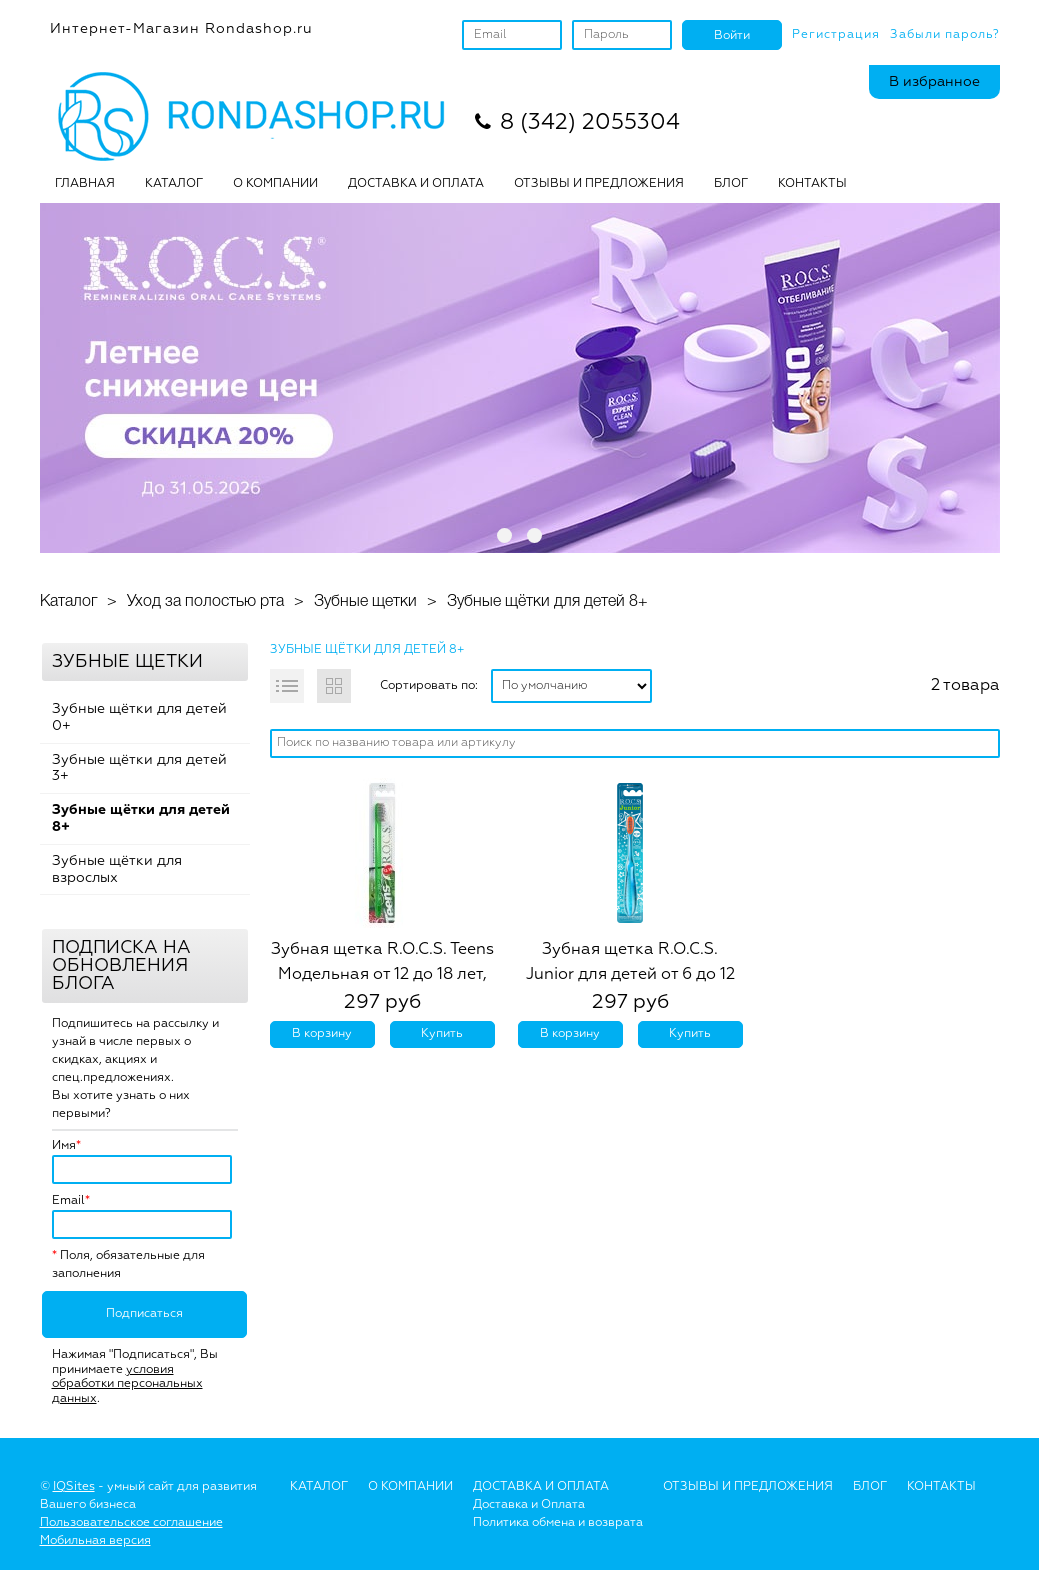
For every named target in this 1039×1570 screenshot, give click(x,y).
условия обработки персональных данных (127, 1384)
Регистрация (836, 35)
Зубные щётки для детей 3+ (139, 768)
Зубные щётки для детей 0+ (139, 717)
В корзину (322, 1034)
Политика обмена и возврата (558, 1523)
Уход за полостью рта (205, 602)
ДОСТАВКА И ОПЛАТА (416, 184)
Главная (85, 184)
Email (68, 1201)
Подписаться (144, 1314)
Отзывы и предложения (748, 1487)
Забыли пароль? (945, 35)
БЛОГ (731, 184)
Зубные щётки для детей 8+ (547, 602)
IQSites (74, 1487)
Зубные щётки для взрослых (117, 869)
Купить (442, 1034)
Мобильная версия (95, 1541)
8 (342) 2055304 (590, 123)
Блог (870, 1487)
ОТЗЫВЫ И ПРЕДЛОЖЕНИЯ (599, 184)
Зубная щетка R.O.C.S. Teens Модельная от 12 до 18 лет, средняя (382, 975)
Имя (64, 1146)
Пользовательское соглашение (131, 1523)
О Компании (410, 1487)
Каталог (174, 184)
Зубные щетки (365, 602)
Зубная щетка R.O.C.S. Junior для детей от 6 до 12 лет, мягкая (630, 975)
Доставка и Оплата (529, 1505)
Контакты (812, 184)
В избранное (934, 82)
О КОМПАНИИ (275, 184)
